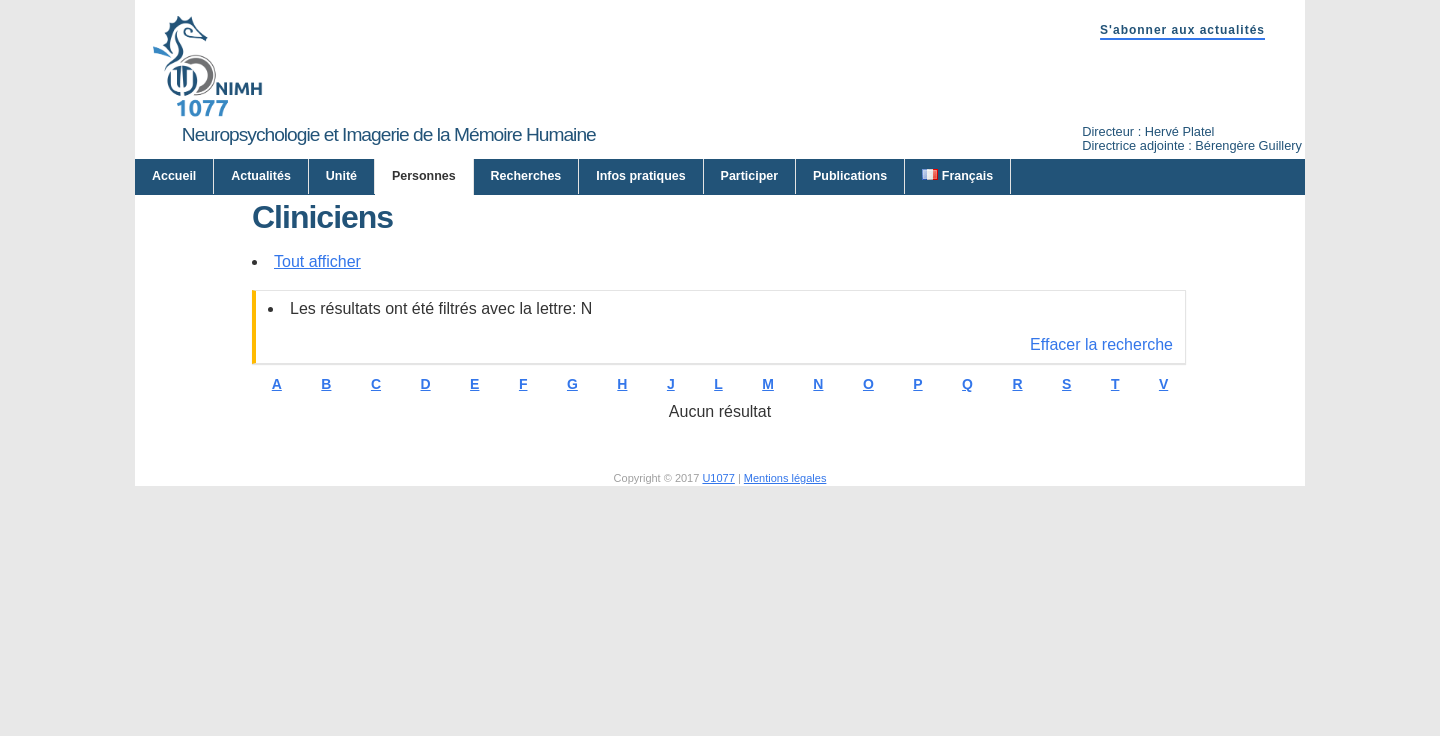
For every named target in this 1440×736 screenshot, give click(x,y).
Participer (750, 176)
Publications (850, 176)
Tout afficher (317, 456)
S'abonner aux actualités (1182, 30)
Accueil (174, 176)
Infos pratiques (640, 176)
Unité (341, 176)
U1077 (718, 673)
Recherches (526, 176)
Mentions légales (785, 673)
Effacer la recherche (1101, 539)
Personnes (424, 176)
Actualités (261, 176)
